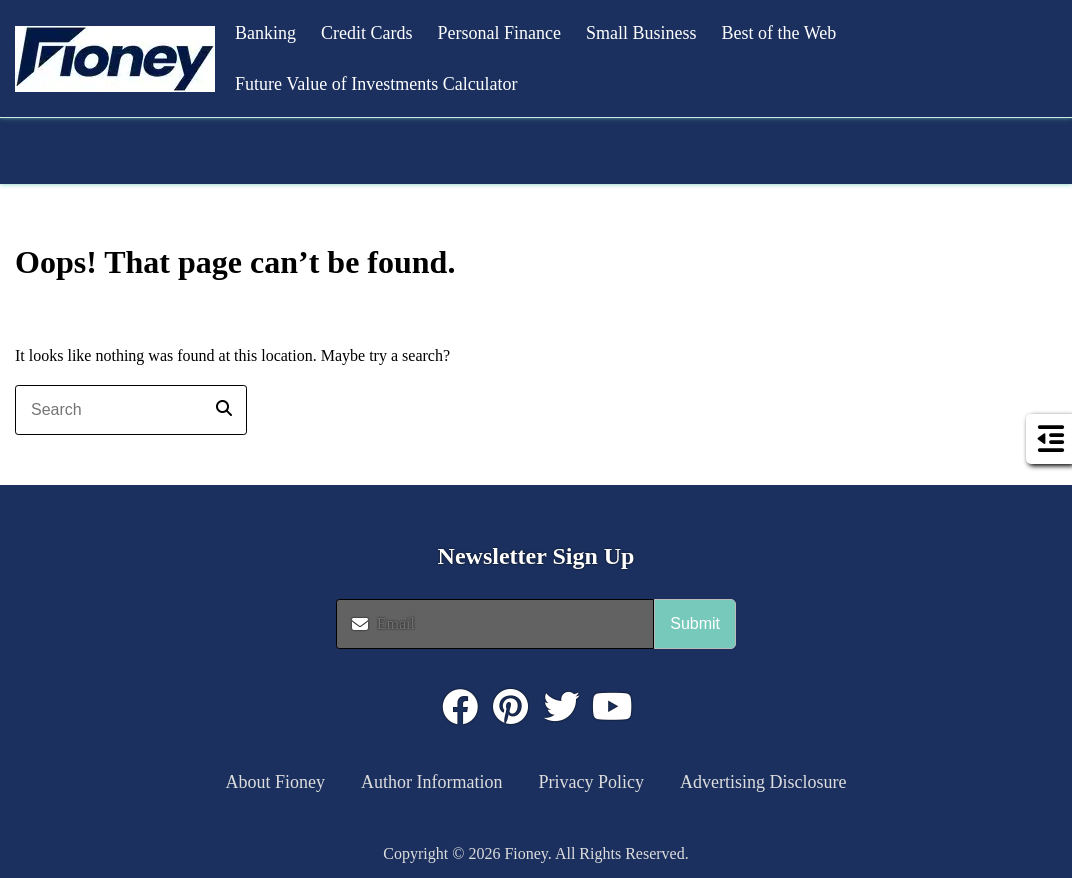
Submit (695, 623)
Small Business (641, 33)
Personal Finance (499, 33)
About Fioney (276, 782)
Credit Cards (367, 33)
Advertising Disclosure (763, 782)
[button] (115, 59)
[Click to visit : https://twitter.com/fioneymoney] (562, 707)
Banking (265, 33)
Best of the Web (778, 33)
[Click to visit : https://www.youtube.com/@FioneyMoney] (613, 707)
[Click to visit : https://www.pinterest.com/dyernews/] (511, 707)
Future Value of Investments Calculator (376, 84)
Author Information (431, 782)
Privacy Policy (592, 782)
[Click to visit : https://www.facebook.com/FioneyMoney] (460, 707)
